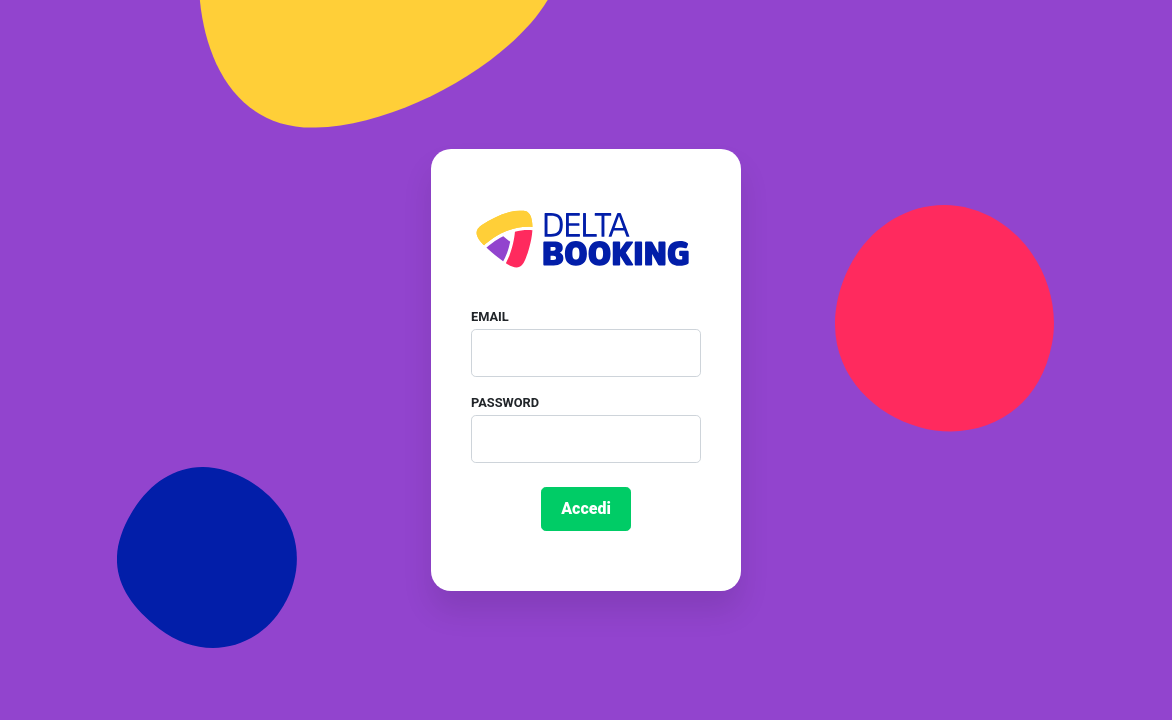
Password (505, 402)
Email (490, 316)
